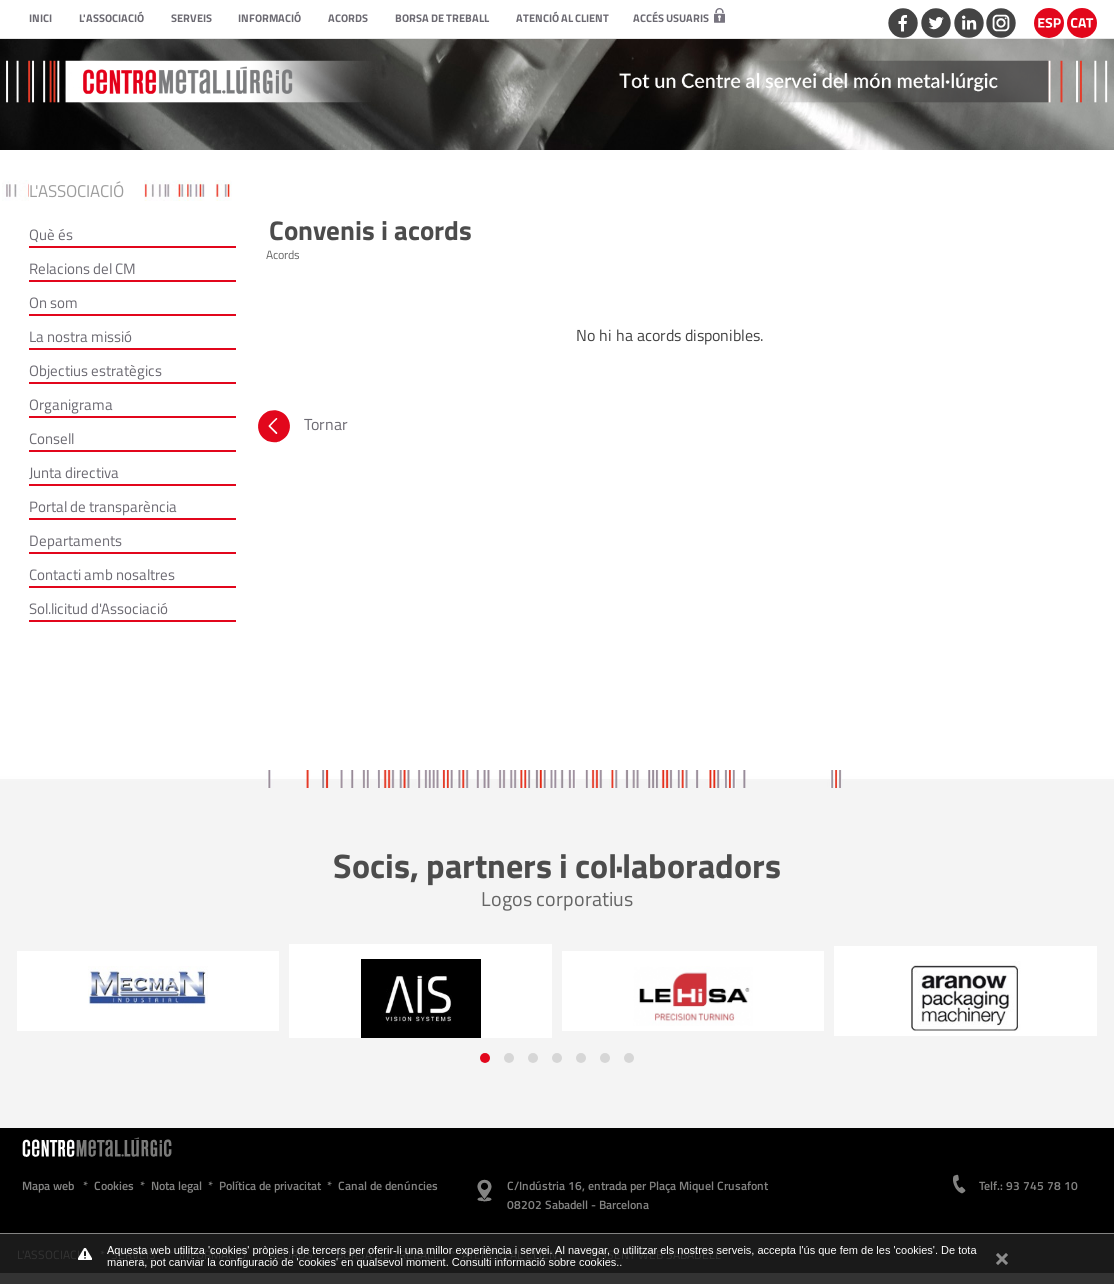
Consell (51, 438)
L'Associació (111, 18)
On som (53, 302)
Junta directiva (74, 472)
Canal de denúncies (388, 1185)
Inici (40, 18)
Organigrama (71, 404)
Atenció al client (562, 18)
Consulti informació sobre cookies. (536, 1262)
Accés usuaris (679, 18)
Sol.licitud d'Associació (98, 608)
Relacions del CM (82, 268)
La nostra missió (80, 336)
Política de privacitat (270, 1185)
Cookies (114, 1185)
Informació (269, 18)
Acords (348, 18)
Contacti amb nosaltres (102, 574)
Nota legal (176, 1185)
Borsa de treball (442, 18)
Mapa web (48, 1185)
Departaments (75, 540)
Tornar (301, 429)
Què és (51, 234)
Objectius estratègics (95, 370)
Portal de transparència (103, 506)
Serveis (191, 18)
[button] (485, 1058)
